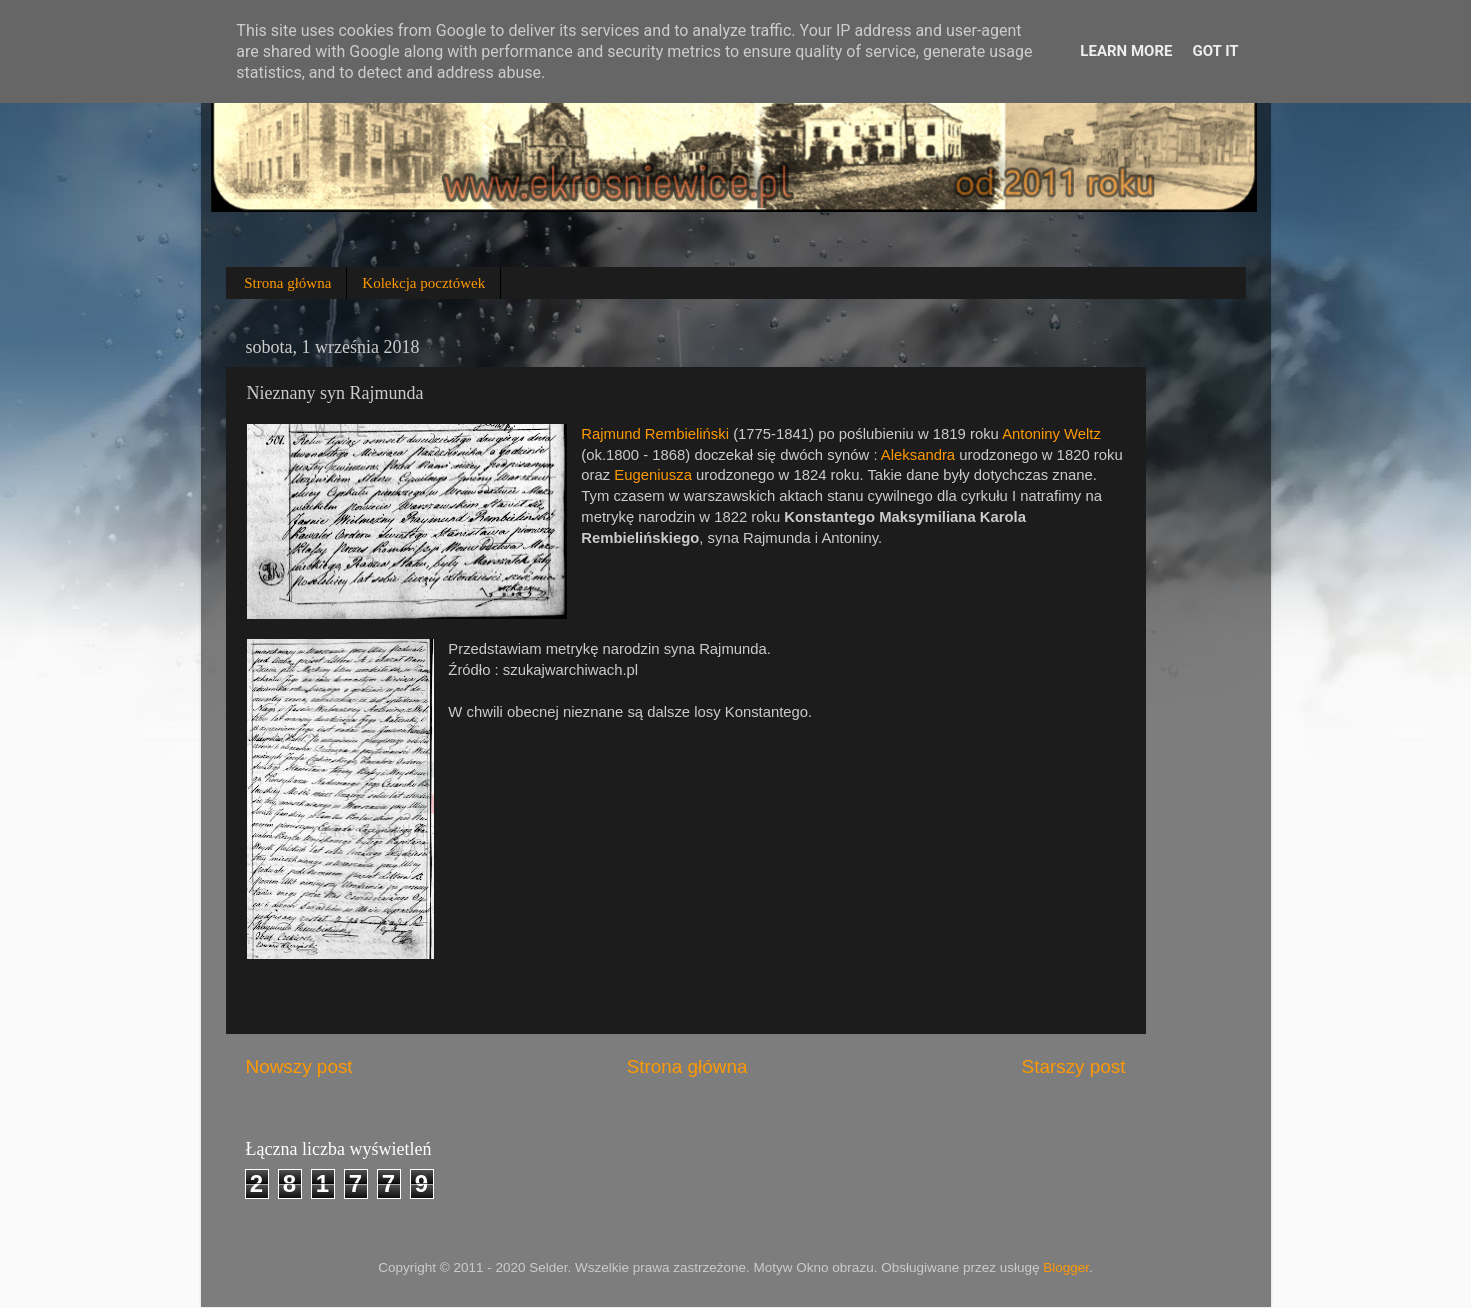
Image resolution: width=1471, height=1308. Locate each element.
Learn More (1126, 51)
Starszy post (1074, 1066)
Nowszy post (299, 1066)
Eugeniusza (653, 475)
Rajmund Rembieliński (655, 434)
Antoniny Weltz (1051, 434)
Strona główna (287, 283)
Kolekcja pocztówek (423, 283)
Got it (1215, 51)
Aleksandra (918, 455)
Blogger (1066, 1267)
